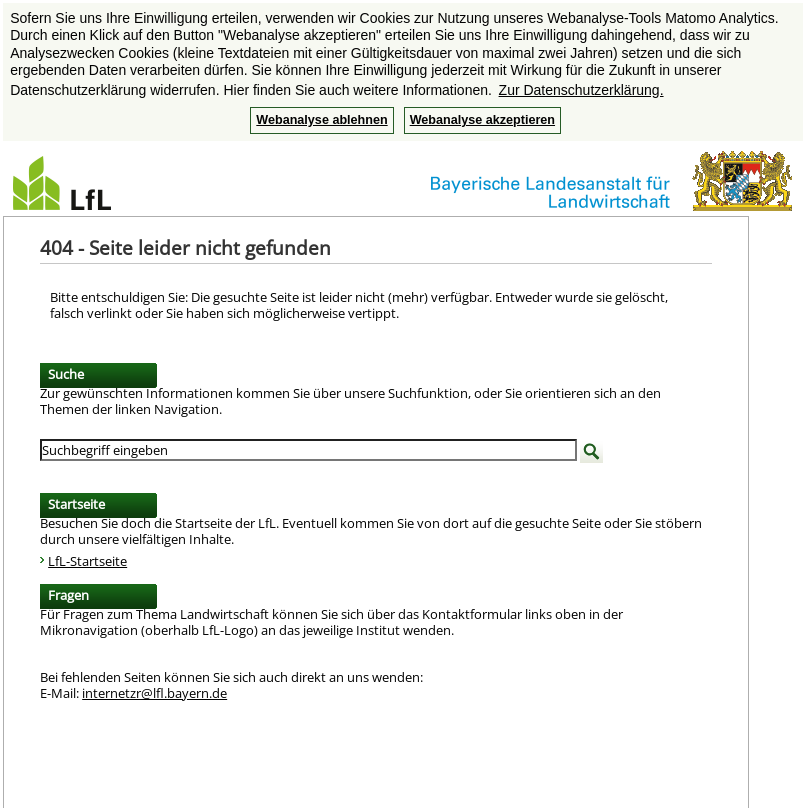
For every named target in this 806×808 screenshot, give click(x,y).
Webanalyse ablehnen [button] (321, 120)
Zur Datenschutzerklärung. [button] (581, 90)
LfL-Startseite (87, 561)
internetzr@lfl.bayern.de (154, 693)
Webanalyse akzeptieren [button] (482, 120)
